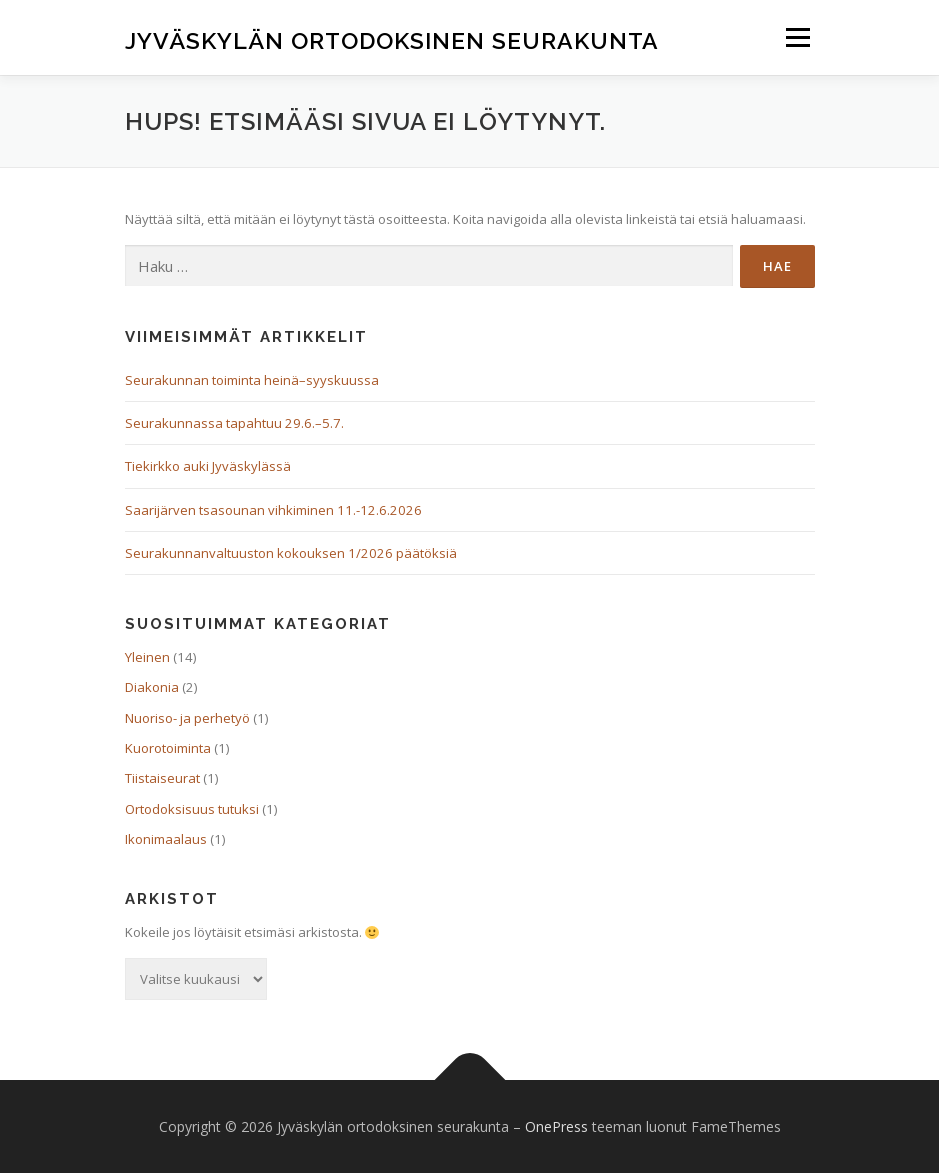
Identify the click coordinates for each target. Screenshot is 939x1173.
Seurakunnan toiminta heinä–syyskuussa (252, 380)
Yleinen (147, 657)
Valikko (797, 37)
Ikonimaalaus (166, 839)
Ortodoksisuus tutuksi (192, 809)
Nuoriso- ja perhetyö (187, 718)
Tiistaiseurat (162, 778)
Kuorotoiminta (168, 748)
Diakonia (152, 687)
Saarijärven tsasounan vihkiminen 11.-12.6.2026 (273, 510)
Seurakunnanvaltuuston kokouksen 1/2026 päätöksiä (291, 553)
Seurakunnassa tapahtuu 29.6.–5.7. (234, 423)
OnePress (556, 1126)
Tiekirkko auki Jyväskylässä (208, 466)
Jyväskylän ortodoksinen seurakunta (392, 39)
